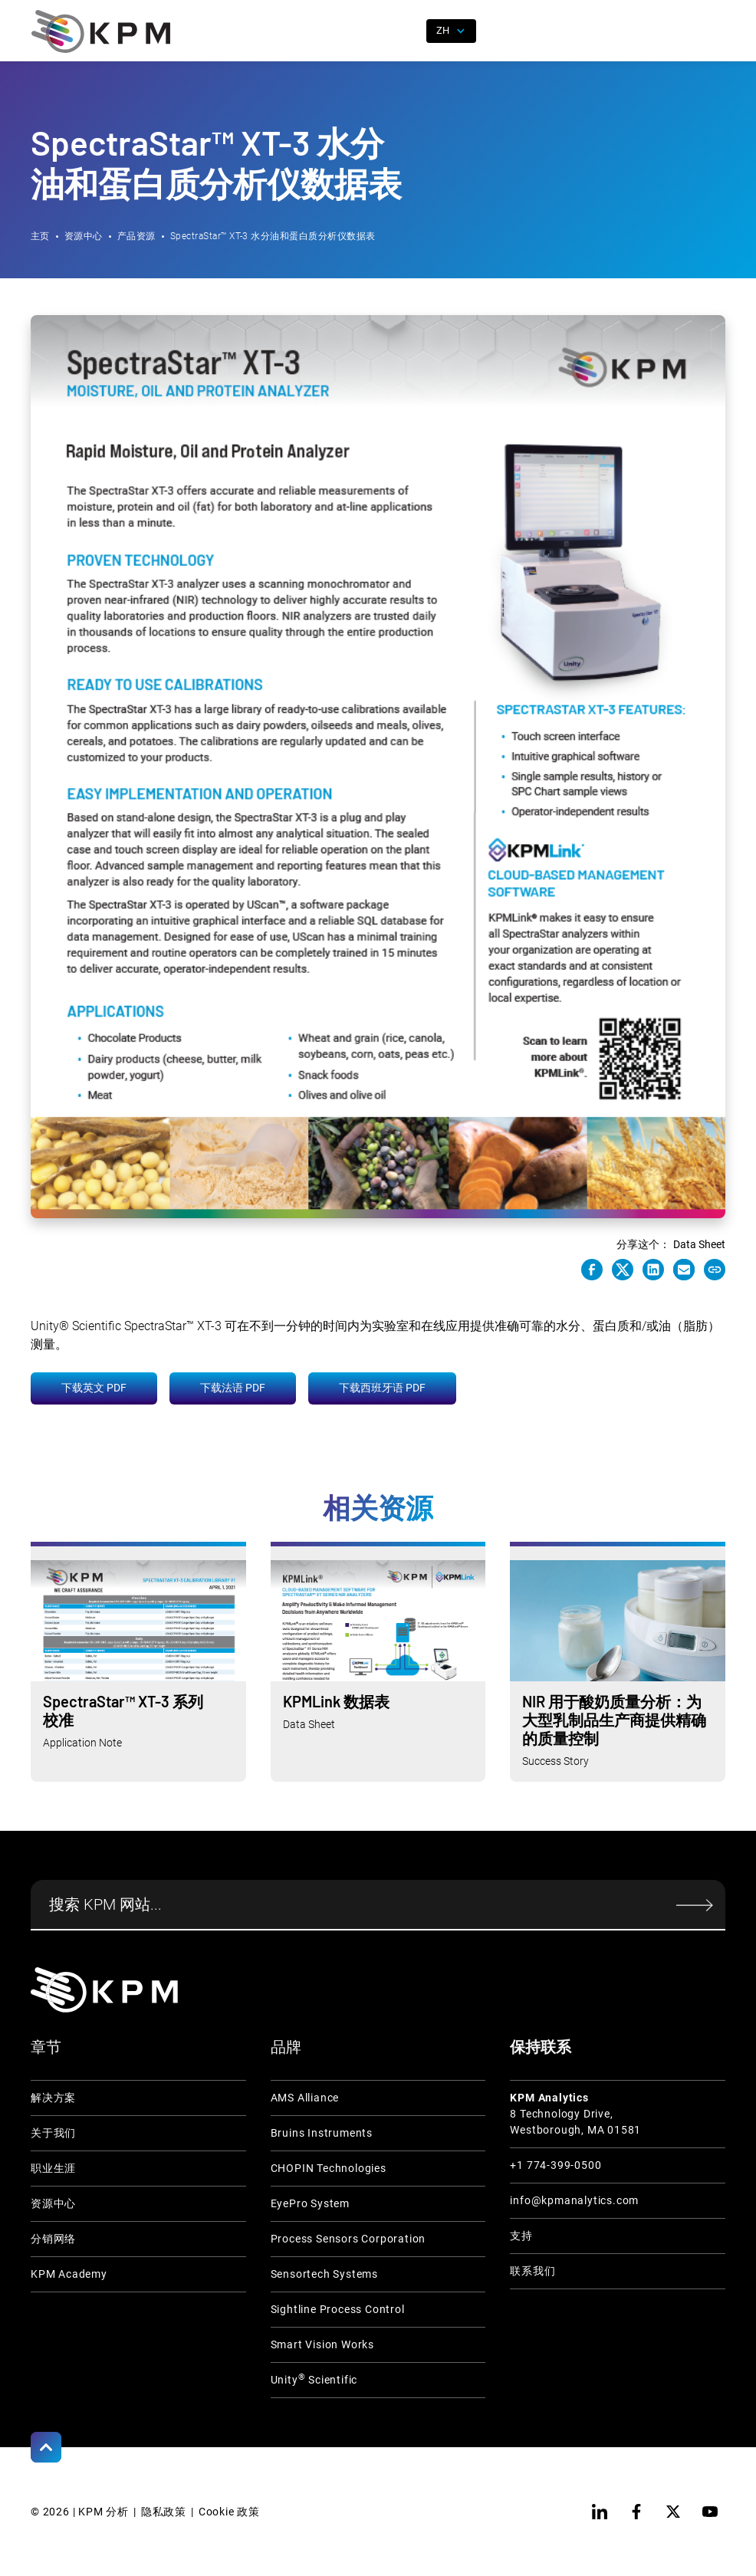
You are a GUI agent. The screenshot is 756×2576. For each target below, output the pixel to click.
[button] (714, 31)
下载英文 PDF (94, 1388)
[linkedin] (599, 2511)
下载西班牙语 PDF (382, 1388)
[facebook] (636, 2511)
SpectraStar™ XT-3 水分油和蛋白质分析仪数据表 (273, 236)
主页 (40, 236)
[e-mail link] (684, 1269)
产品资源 (136, 236)
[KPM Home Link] (104, 1990)
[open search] (405, 31)
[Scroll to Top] (46, 2447)
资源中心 (83, 236)
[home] (100, 31)
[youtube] (710, 2511)
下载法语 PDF (232, 1388)
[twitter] (673, 2511)
